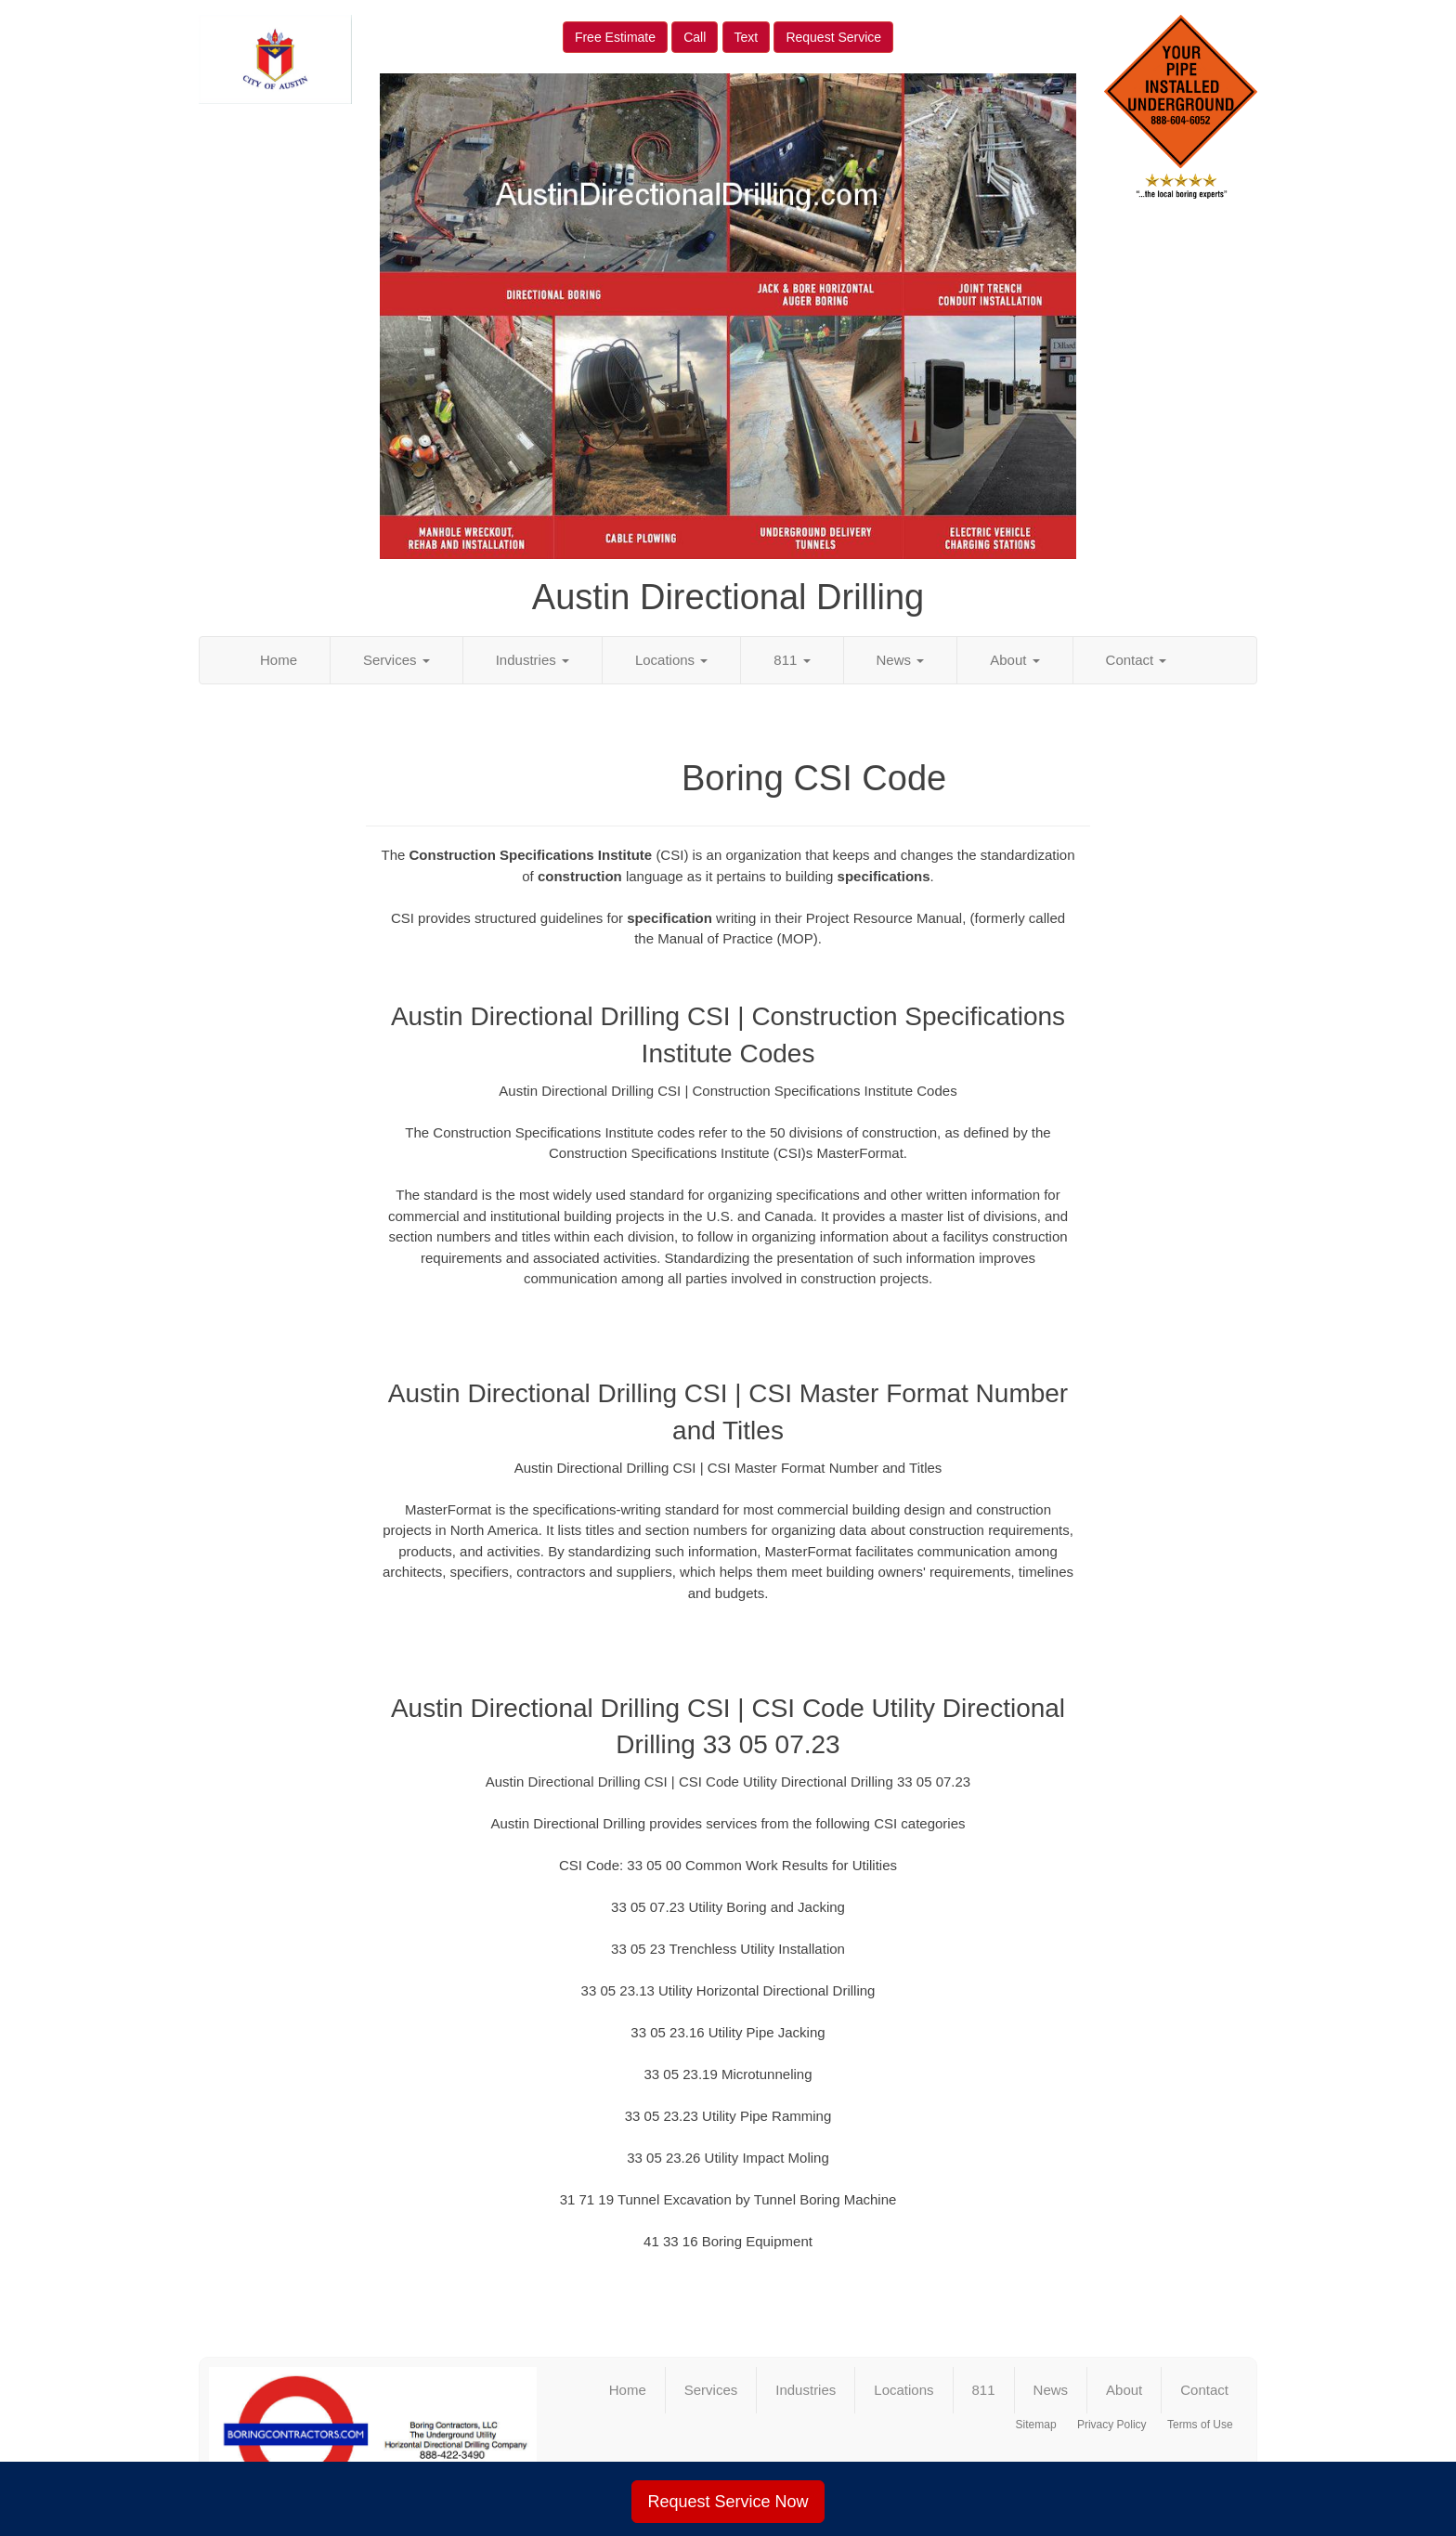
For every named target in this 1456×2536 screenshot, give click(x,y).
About (1014, 660)
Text (746, 37)
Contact (1136, 660)
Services (396, 660)
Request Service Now (727, 2501)
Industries (532, 660)
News (901, 660)
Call (694, 37)
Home (278, 660)
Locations (671, 660)
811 (792, 660)
